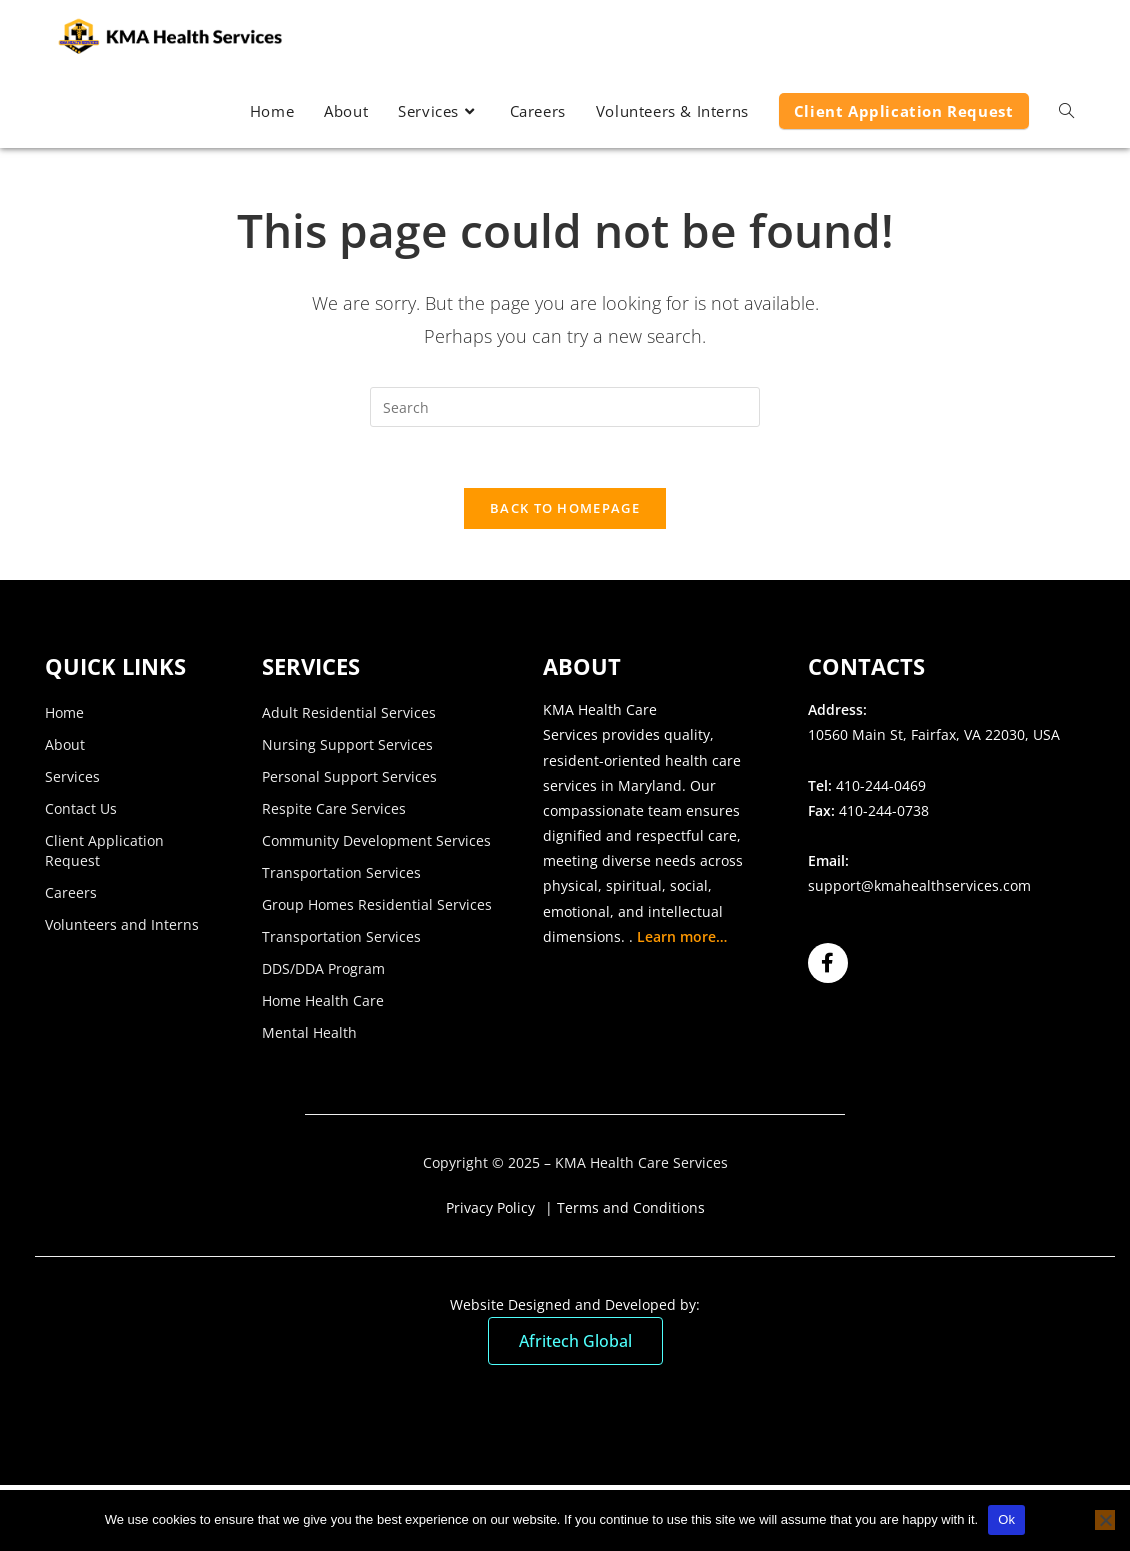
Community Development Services (376, 840)
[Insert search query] (565, 407)
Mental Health (309, 1032)
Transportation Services (341, 872)
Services (72, 776)
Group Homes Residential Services (377, 904)
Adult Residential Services (349, 712)
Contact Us (81, 808)
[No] (1105, 1520)
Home (64, 712)
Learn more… (682, 936)
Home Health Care (323, 1000)
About (65, 744)
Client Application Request (104, 850)
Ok (1006, 1519)
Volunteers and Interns (122, 924)
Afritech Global (575, 1341)
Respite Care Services (334, 808)
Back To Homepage (565, 508)
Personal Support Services (349, 776)
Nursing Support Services (347, 744)
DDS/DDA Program (323, 968)
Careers (71, 892)
